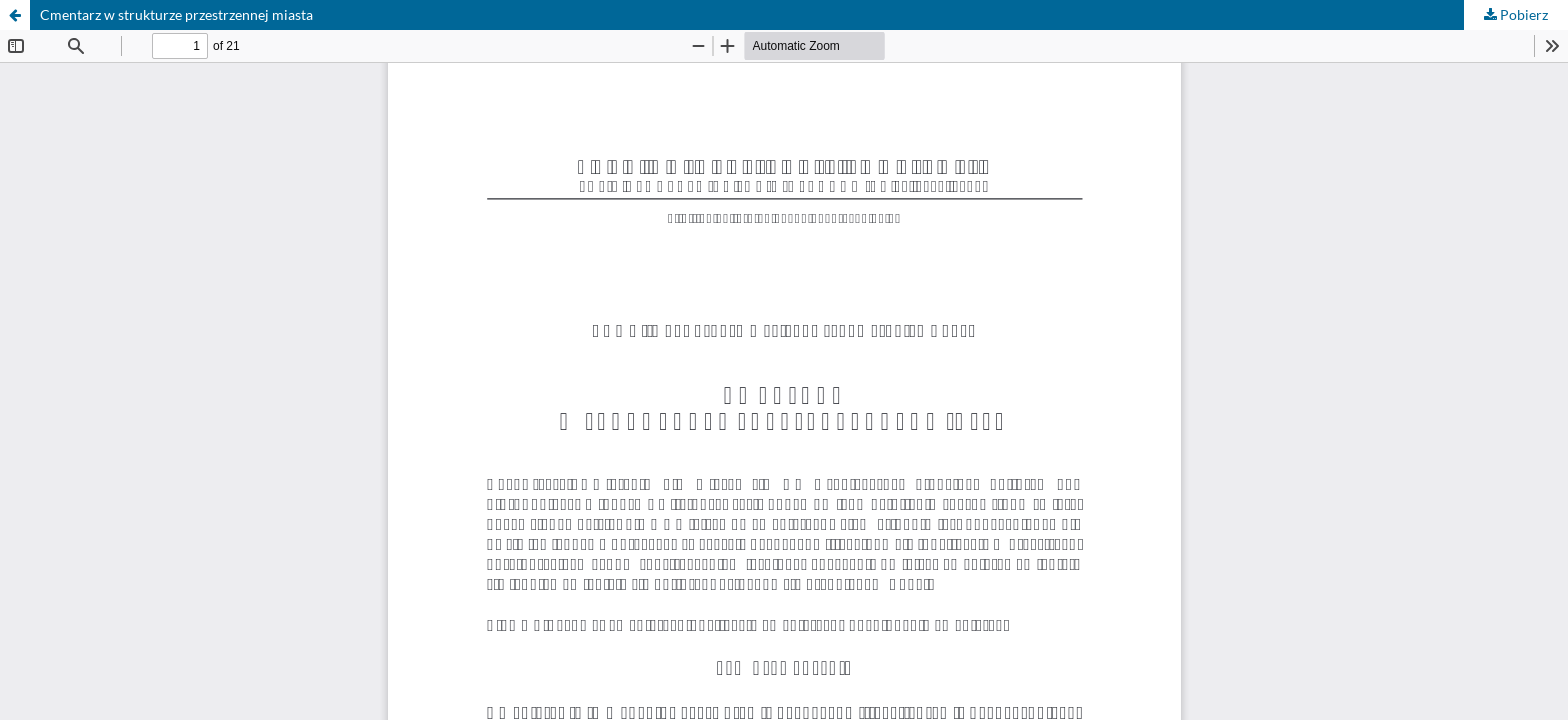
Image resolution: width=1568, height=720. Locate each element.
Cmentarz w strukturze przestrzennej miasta (176, 14)
